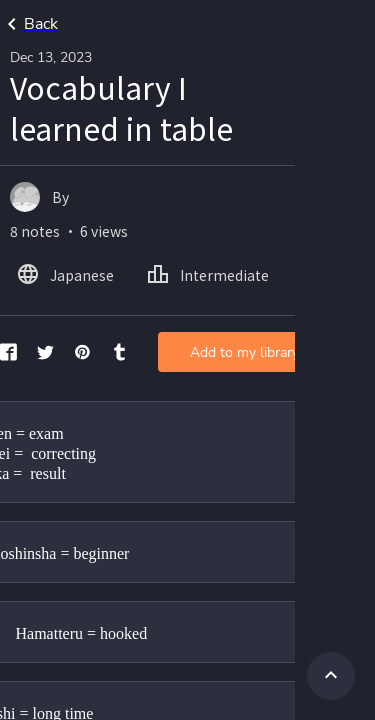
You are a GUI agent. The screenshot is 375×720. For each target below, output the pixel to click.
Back (29, 24)
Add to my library (244, 352)
